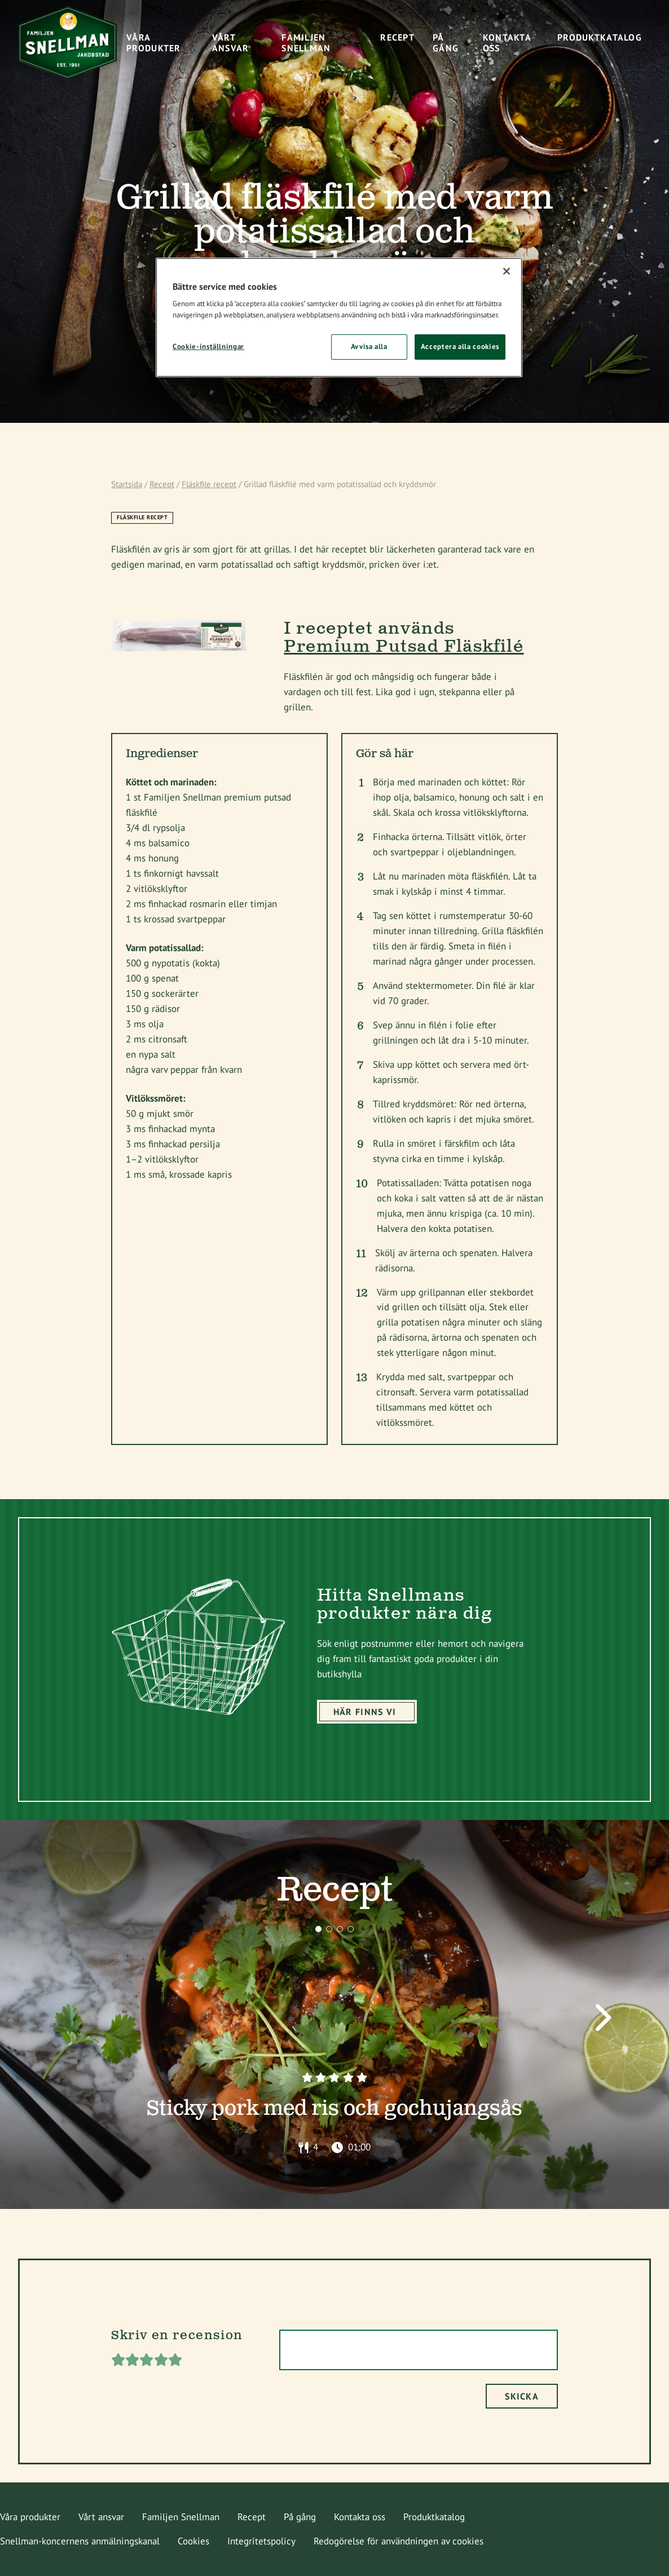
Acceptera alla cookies (460, 346)
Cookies (193, 2541)
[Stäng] (506, 271)
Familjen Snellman (180, 2517)
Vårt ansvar (101, 2517)
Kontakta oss (359, 2517)
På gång (300, 2517)
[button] (318, 1929)
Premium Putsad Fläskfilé (403, 646)
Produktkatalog (434, 2517)
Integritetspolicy (261, 2541)
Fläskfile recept (209, 484)
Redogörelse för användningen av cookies (398, 2541)
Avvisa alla (369, 346)
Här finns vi (364, 1711)
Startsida (126, 484)
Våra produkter (30, 2517)
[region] (339, 317)
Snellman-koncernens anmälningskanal (80, 2541)
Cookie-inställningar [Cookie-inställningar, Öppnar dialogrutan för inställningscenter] (208, 346)
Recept (161, 484)
